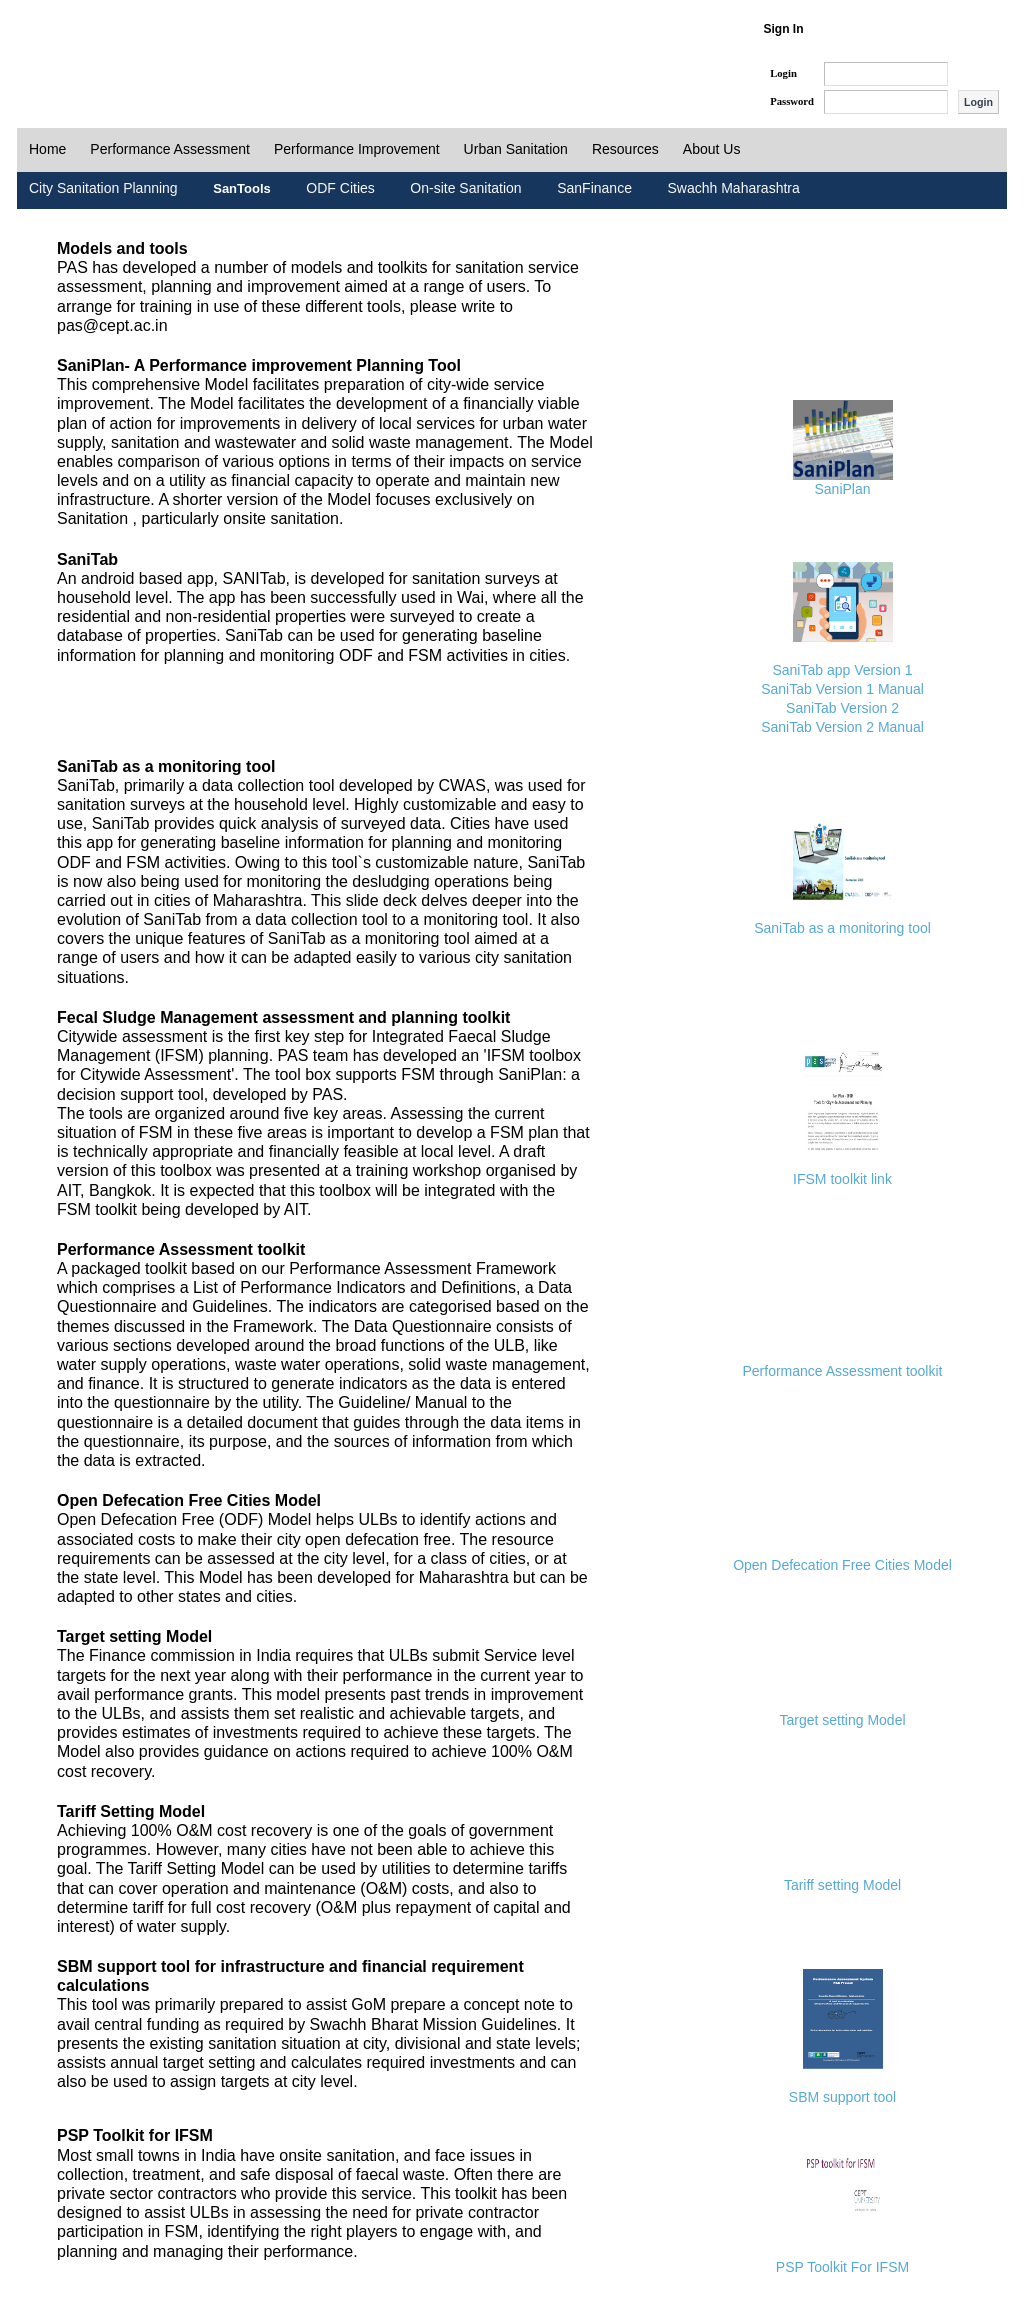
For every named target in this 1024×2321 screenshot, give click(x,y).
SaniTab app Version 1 (842, 670)
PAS (84, 48)
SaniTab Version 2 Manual (842, 727)
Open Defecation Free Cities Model (842, 1565)
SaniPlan (842, 489)
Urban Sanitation (516, 149)
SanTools (242, 188)
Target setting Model (842, 1720)
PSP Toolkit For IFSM (842, 2267)
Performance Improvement (357, 149)
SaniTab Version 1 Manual (842, 689)
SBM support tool (842, 2097)
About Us (712, 149)
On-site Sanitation (465, 188)
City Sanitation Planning (103, 188)
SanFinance (594, 188)
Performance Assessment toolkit (843, 1371)
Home (47, 149)
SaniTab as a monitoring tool (842, 928)
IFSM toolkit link (842, 1179)
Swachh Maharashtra (733, 188)
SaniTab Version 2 (842, 708)
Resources (625, 149)
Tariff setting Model (842, 1885)
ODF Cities (340, 188)
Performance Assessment (170, 149)
